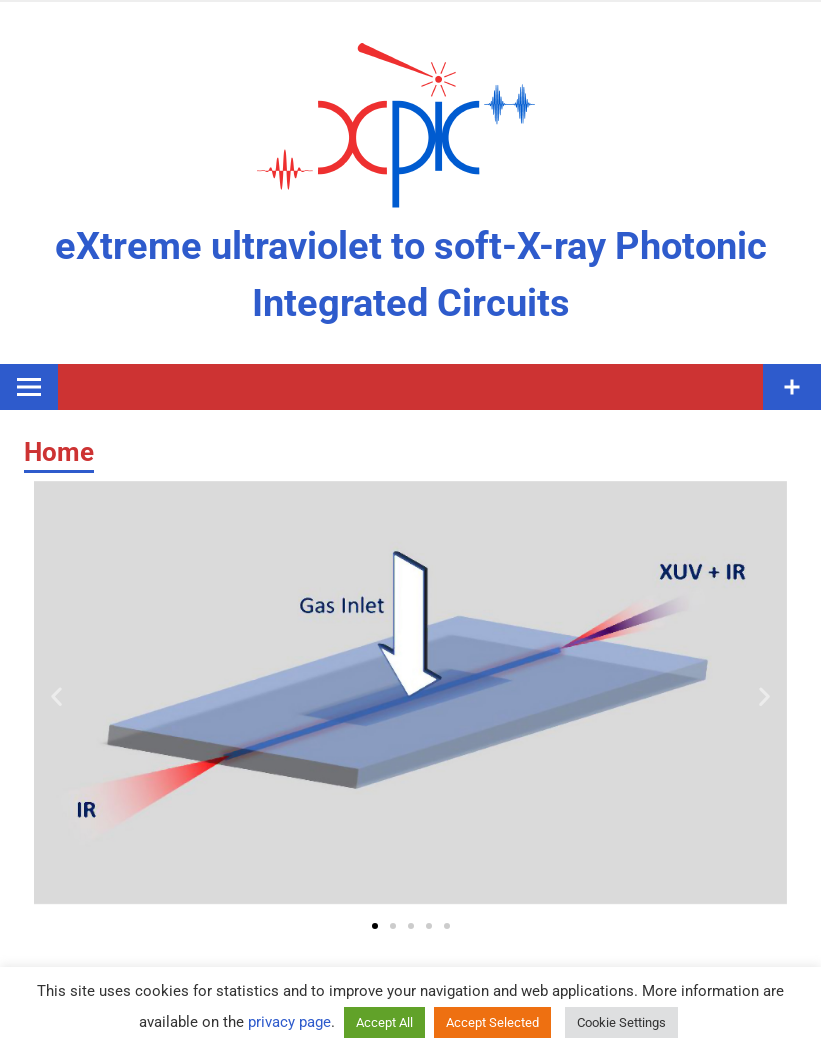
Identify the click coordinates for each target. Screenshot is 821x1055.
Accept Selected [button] (492, 1022)
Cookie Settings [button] (621, 1022)
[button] (56, 696)
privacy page (289, 1022)
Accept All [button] (384, 1022)
